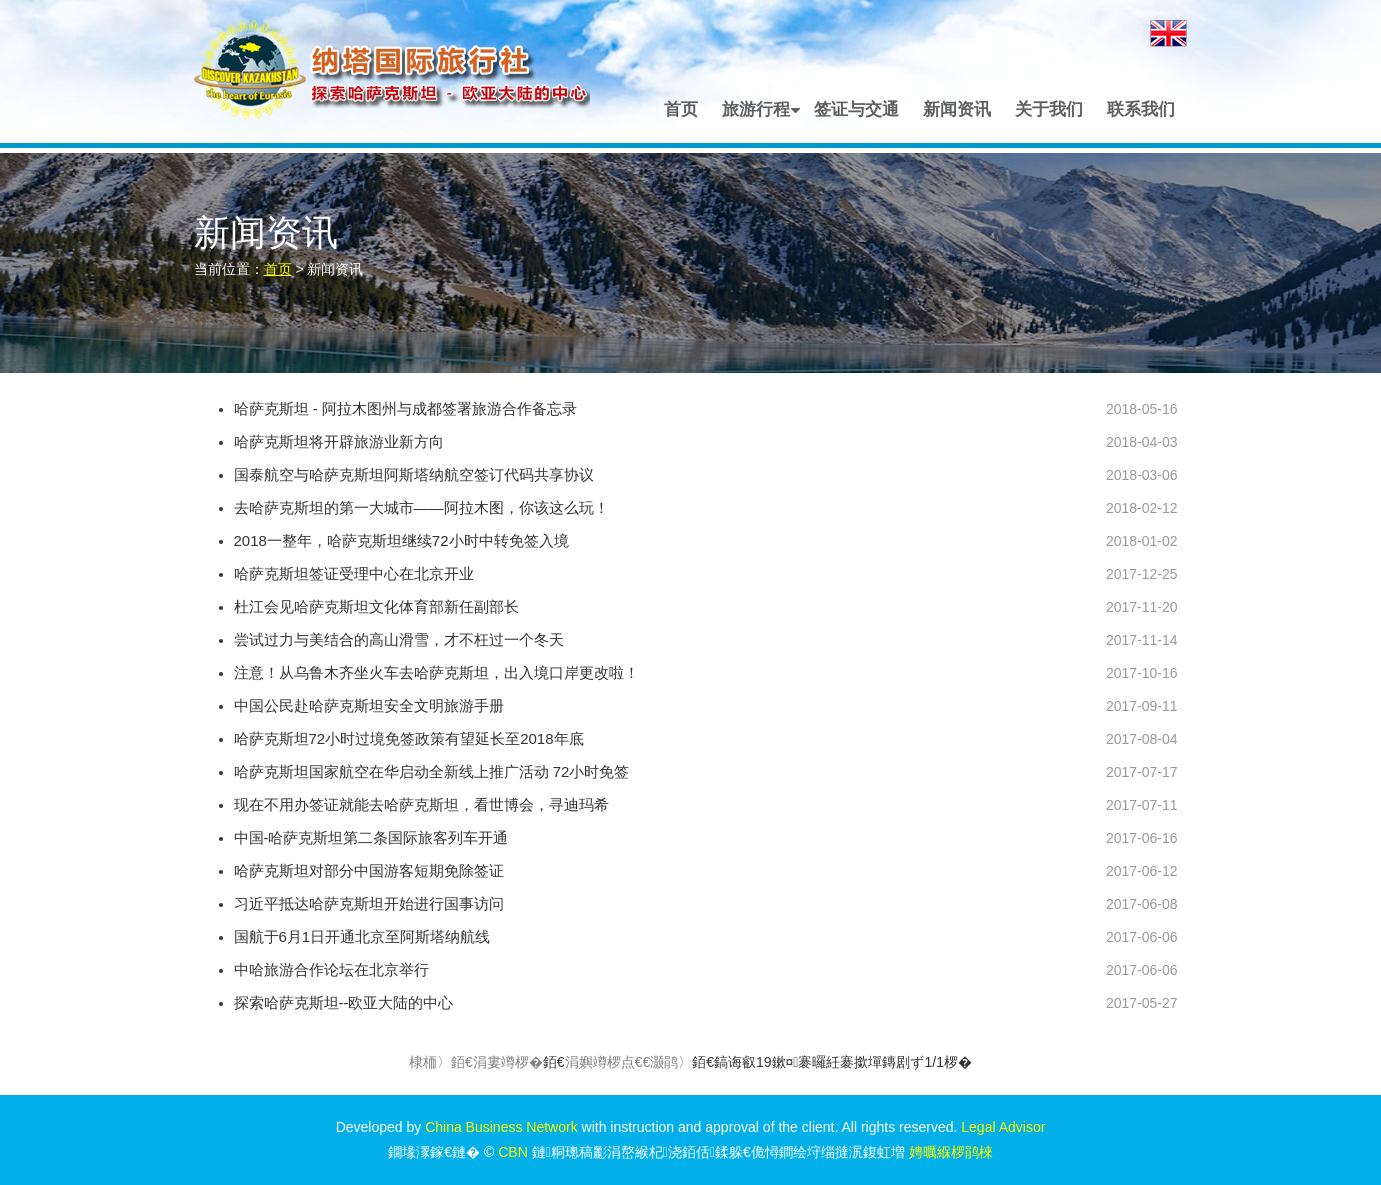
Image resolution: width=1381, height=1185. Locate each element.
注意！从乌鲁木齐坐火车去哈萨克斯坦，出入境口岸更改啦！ (436, 672)
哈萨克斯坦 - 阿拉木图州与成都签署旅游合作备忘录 (405, 408)
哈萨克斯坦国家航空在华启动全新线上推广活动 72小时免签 (432, 771)
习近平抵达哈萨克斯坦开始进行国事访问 (369, 903)
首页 (681, 109)
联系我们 (1141, 109)
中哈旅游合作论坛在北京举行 (331, 969)
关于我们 (1049, 109)
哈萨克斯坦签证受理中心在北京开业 (354, 573)
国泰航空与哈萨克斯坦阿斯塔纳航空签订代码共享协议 (414, 474)
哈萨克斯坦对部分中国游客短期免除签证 (369, 870)
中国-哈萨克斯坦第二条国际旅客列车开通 (371, 837)
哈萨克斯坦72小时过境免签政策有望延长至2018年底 (409, 738)
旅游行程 (756, 109)
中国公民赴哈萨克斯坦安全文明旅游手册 (369, 705)
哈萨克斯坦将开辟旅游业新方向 (339, 441)
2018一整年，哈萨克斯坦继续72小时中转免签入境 (401, 540)
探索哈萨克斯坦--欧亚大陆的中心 (344, 1002)
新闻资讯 (957, 109)
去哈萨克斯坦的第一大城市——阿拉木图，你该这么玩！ (421, 507)
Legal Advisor (1003, 1127)
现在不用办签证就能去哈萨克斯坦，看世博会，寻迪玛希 (421, 804)
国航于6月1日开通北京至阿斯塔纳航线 (362, 936)
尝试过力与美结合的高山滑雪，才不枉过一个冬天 (399, 639)
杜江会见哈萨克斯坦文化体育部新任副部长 (376, 606)
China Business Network (501, 1127)
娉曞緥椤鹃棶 (951, 1152)
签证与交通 (856, 109)
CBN (513, 1152)
